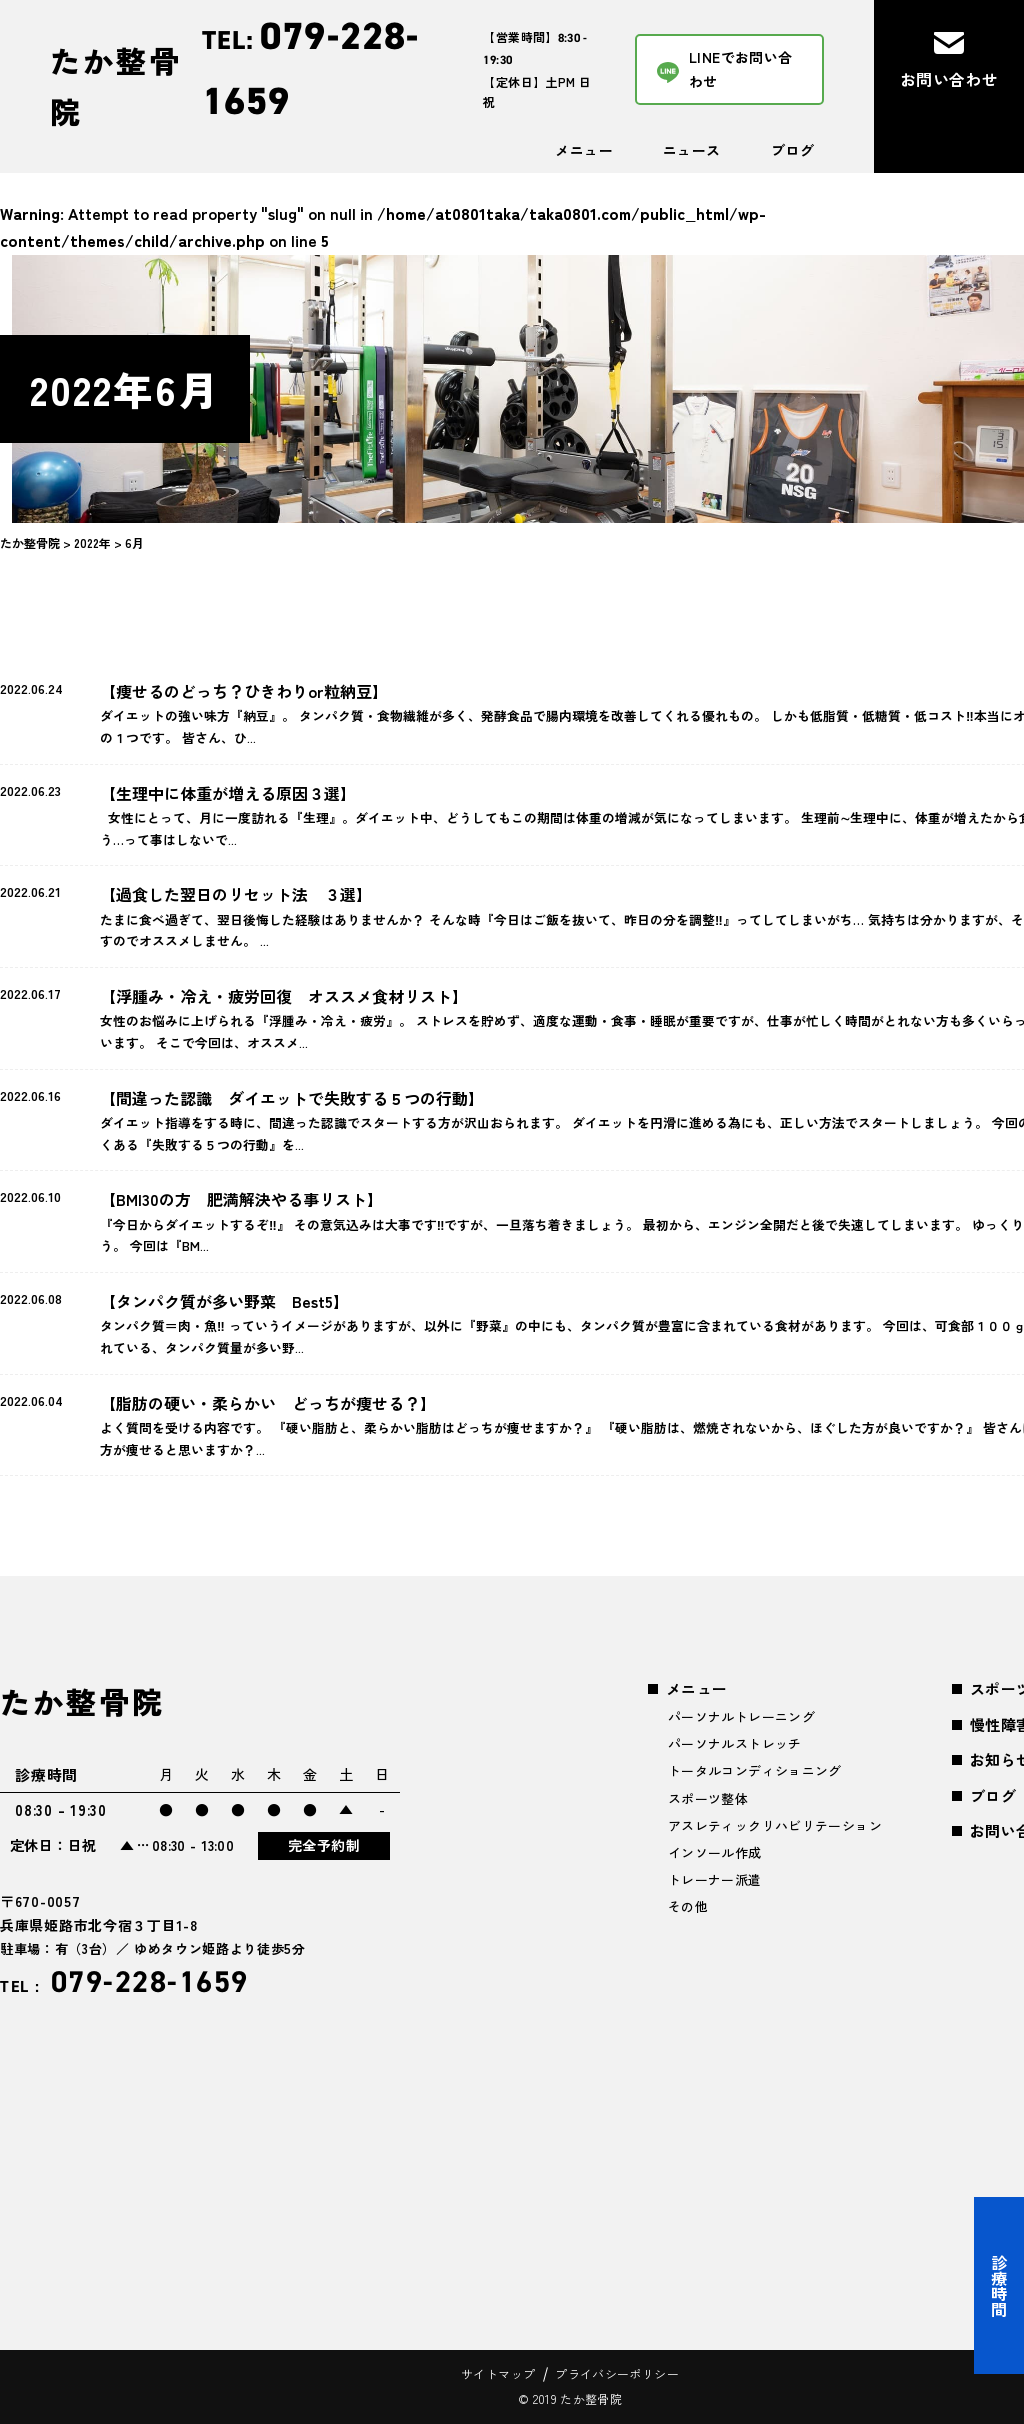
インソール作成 (715, 1852)
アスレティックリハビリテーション (775, 1825)
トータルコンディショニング (755, 1770)
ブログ (792, 150)
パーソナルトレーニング (741, 1716)
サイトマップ (498, 2373)
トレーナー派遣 (715, 1879)
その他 (688, 1906)
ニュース (692, 150)
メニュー (584, 150)
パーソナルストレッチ (735, 1743)
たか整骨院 (116, 85)
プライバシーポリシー (617, 2373)
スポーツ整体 (708, 1798)
